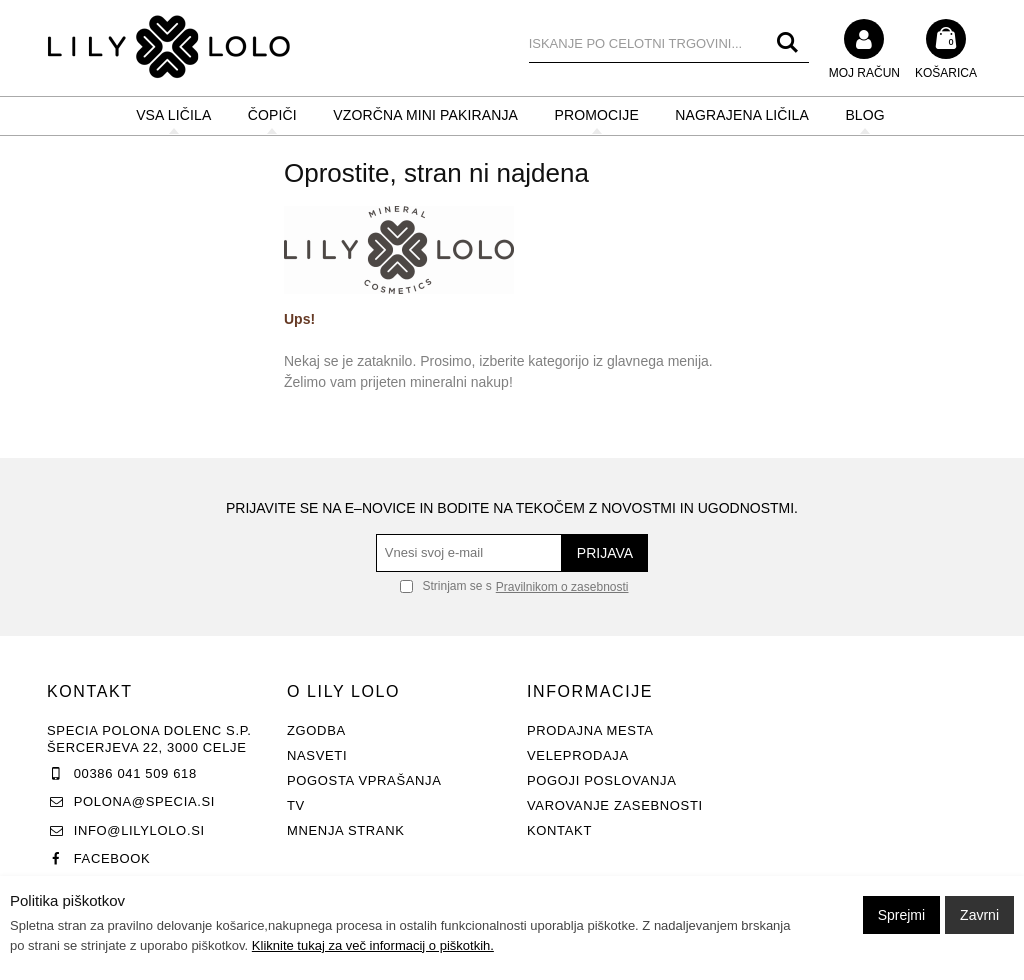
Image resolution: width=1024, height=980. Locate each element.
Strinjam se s (446, 586)
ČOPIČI (272, 115)
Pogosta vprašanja (364, 780)
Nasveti (317, 755)
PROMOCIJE (596, 115)
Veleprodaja (578, 755)
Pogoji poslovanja (602, 780)
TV (296, 805)
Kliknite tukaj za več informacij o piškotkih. (373, 945)
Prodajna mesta (590, 730)
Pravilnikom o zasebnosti (562, 587)
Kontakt (559, 830)
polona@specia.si (144, 801)
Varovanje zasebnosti (615, 805)
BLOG (864, 115)
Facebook (112, 858)
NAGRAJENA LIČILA (742, 115)
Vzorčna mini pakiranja (425, 115)
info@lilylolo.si (139, 830)
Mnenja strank (346, 830)
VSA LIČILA (173, 115)
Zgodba (316, 730)
